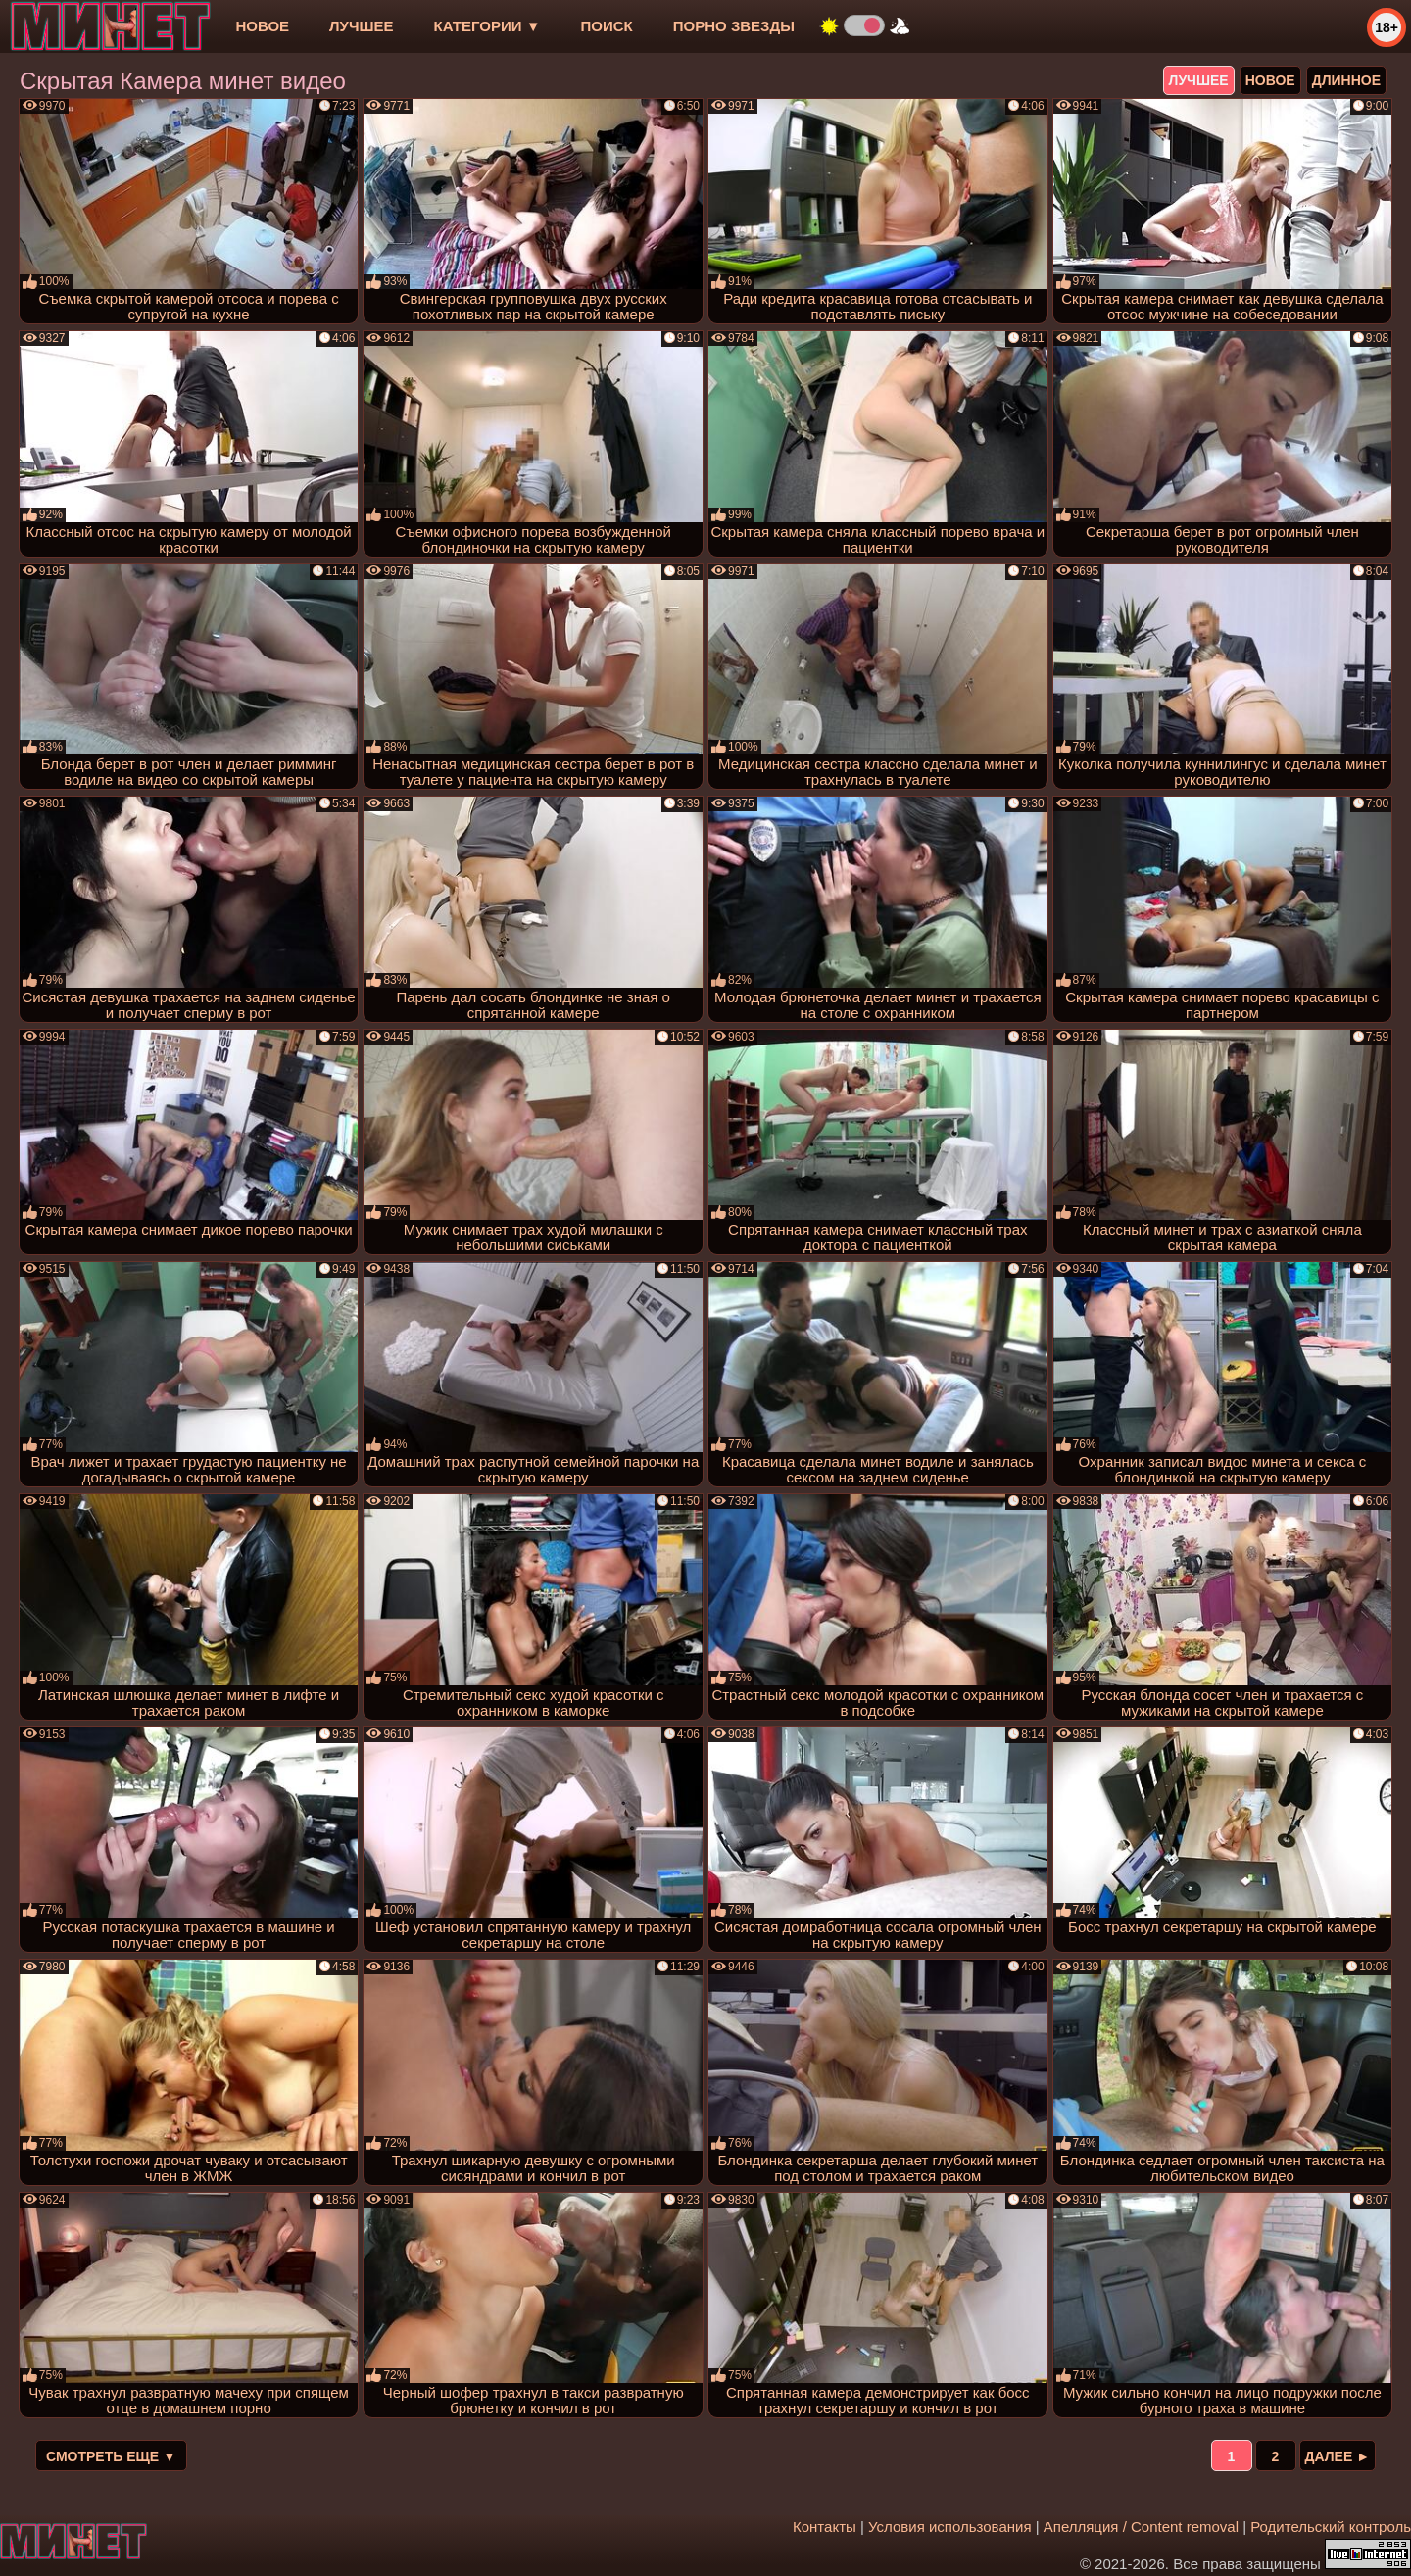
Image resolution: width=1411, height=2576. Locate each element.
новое (262, 26)
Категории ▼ (487, 26)
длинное (1346, 80)
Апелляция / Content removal (1141, 2526)
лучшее (361, 26)
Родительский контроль (1330, 2526)
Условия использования (950, 2526)
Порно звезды (734, 26)
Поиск (607, 26)
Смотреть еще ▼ (111, 2456)
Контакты (824, 2526)
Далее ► (1338, 2456)
